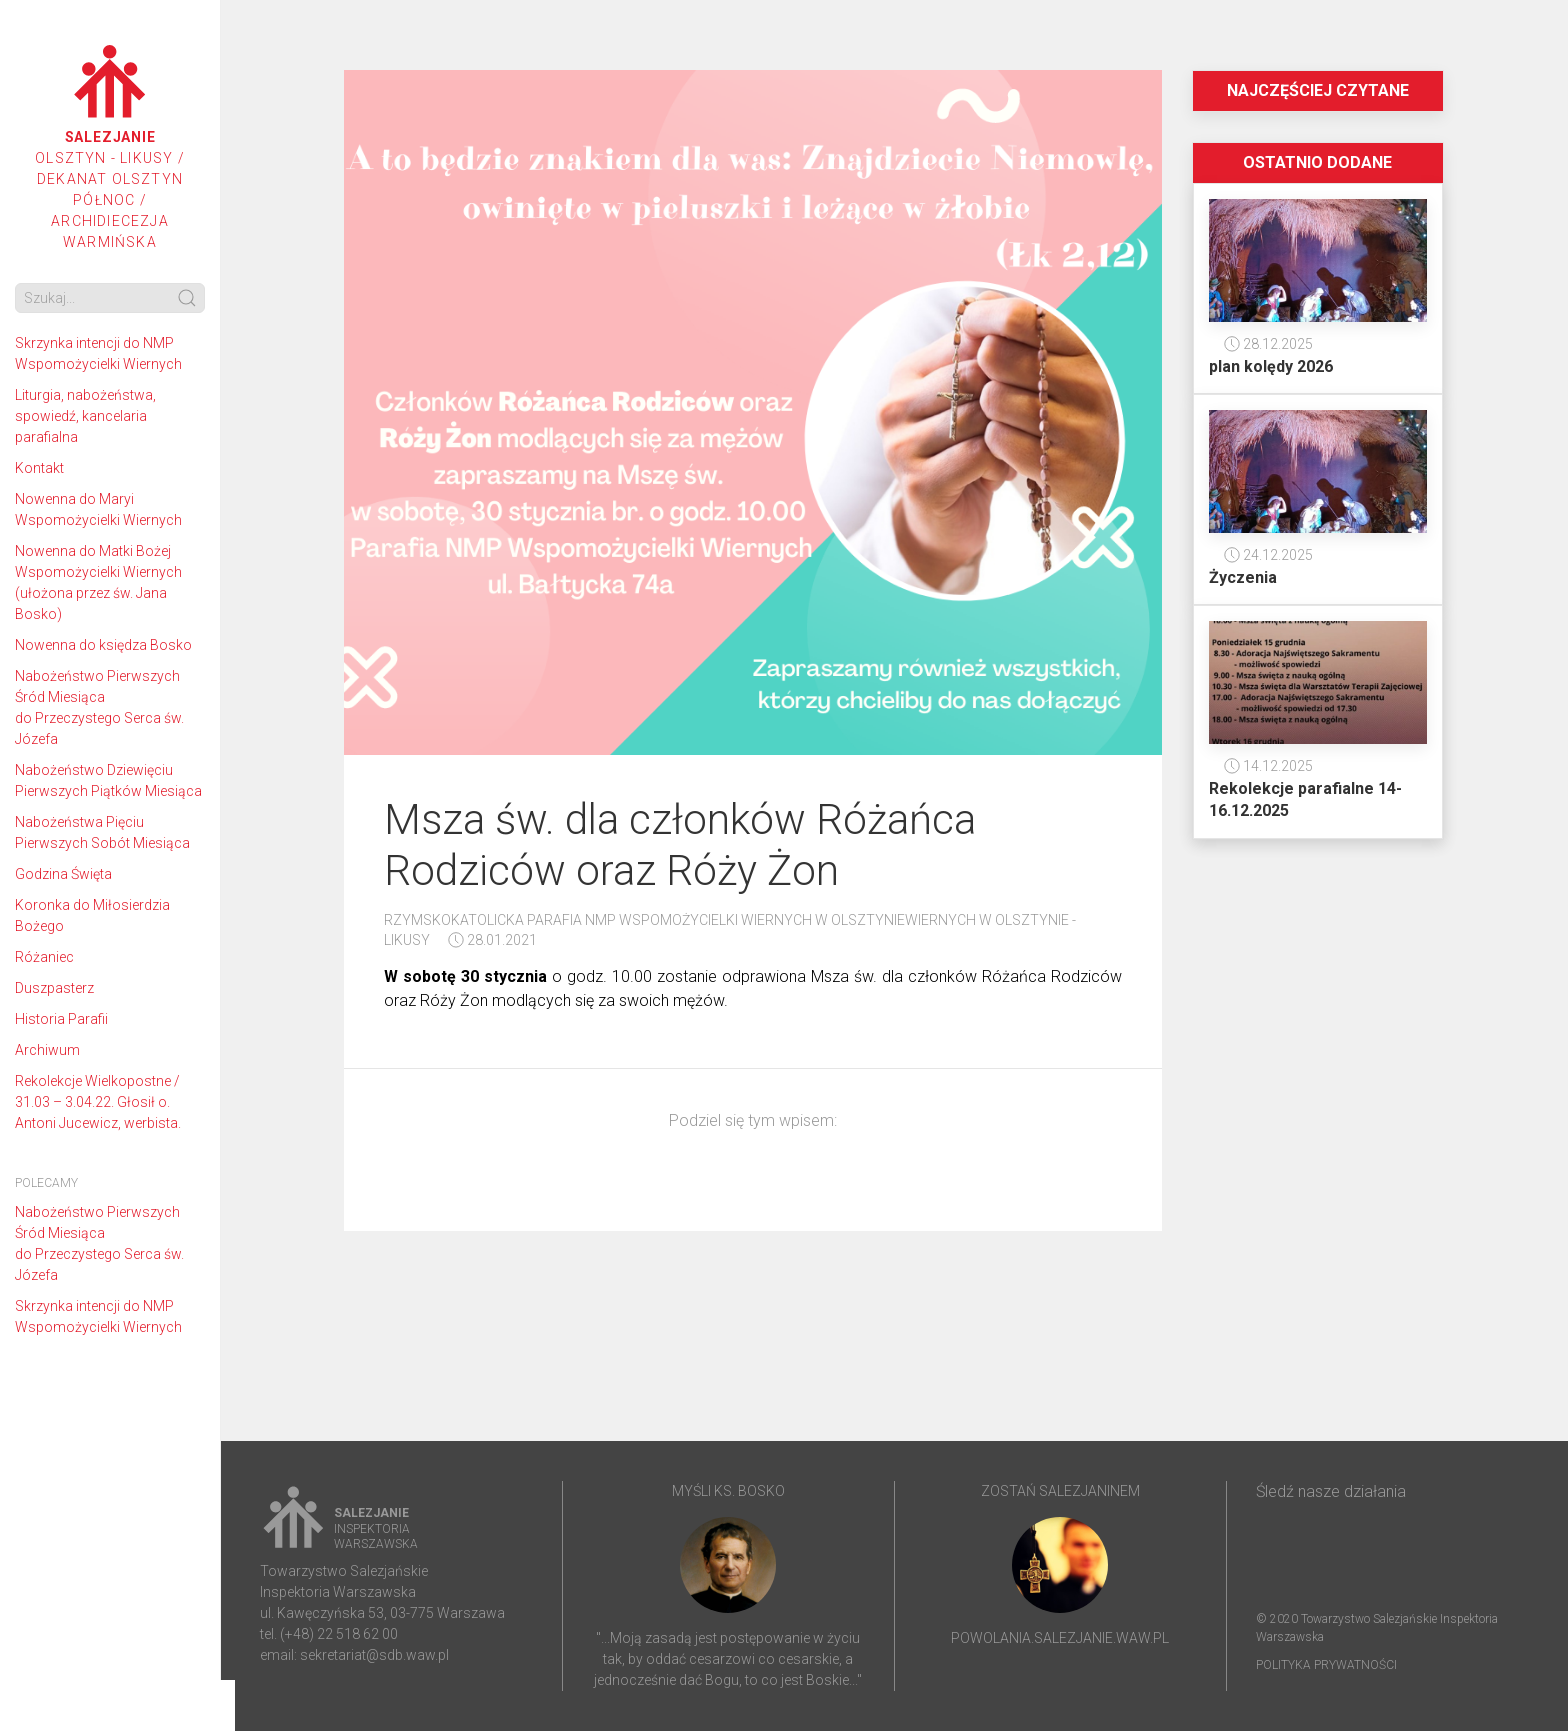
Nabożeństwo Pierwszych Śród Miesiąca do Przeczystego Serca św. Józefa (99, 707)
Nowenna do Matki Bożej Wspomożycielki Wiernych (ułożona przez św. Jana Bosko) (98, 582)
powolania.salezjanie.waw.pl (1060, 1638)
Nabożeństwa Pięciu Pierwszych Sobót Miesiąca (102, 832)
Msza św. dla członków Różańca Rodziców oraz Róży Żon (680, 844)
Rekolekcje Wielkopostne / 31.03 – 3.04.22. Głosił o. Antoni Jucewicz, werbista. (98, 1102)
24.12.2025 (1268, 555)
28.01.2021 (492, 940)
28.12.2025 (1268, 344)
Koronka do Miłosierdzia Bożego (92, 915)
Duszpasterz (54, 988)
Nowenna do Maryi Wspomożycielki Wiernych (98, 509)
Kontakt (39, 468)
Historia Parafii (61, 1019)
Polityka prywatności (1326, 1665)
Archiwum (47, 1050)
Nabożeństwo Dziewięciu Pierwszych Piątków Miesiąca (108, 780)
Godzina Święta (63, 874)
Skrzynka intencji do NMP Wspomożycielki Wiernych (98, 353)
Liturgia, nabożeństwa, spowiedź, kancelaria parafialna (85, 416)
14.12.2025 (1268, 766)
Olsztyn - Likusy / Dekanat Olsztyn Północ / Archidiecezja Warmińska (110, 147)
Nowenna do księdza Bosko (103, 645)
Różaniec (44, 957)
